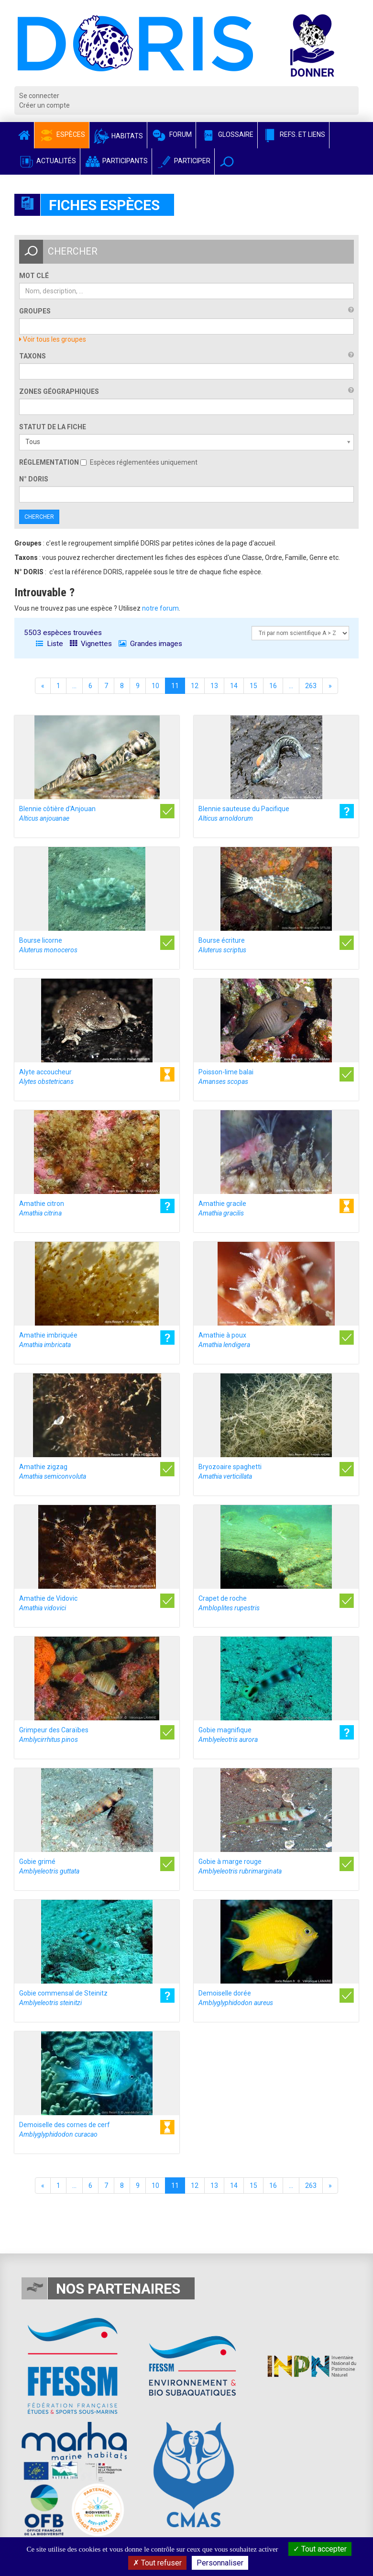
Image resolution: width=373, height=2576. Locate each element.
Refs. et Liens (293, 134)
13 (214, 686)
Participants (116, 161)
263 (311, 686)
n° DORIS (33, 479)
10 (155, 686)
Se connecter (39, 96)
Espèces (61, 134)
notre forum (160, 608)
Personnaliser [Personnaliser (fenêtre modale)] (220, 2562)
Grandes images (150, 643)
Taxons (32, 356)
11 (175, 686)
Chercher (39, 516)
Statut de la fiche (52, 427)
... (74, 686)
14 (234, 686)
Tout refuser (157, 2562)
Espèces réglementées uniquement (138, 462)
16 (273, 686)
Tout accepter (320, 2549)
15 (253, 686)
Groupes (35, 311)
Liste (49, 643)
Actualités (47, 161)
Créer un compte (44, 105)
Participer (183, 161)
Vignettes (91, 643)
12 (194, 686)
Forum (171, 134)
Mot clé (34, 275)
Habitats (118, 136)
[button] (227, 161)
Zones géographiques (59, 391)
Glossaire (226, 134)
